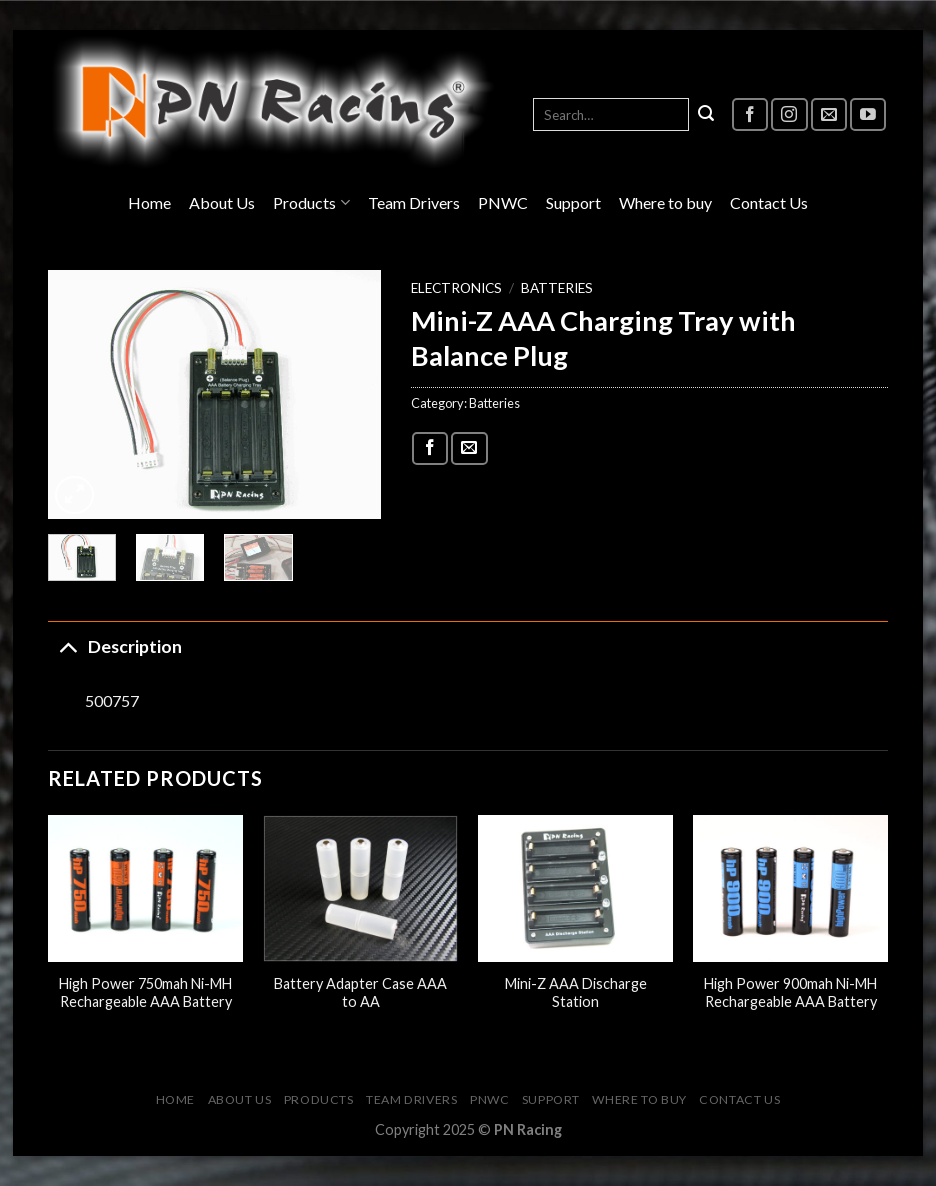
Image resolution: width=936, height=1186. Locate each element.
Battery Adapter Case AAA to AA (360, 993)
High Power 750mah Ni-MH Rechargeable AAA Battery (145, 993)
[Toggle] (67, 646)
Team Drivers (414, 202)
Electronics (456, 288)
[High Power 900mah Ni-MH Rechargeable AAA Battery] (790, 888)
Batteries (557, 288)
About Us (222, 202)
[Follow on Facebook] (750, 114)
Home (149, 202)
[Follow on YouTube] (868, 114)
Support (573, 202)
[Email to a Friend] (469, 448)
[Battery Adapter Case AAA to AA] (360, 888)
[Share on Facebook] (430, 448)
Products (311, 203)
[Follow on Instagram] (789, 114)
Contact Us (769, 202)
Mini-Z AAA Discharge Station (576, 993)
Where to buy (665, 202)
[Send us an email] (829, 114)
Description (115, 646)
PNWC (503, 202)
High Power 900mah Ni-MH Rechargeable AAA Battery (790, 993)
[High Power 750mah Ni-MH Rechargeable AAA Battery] (145, 888)
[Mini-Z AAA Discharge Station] (575, 888)
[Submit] (706, 115)
